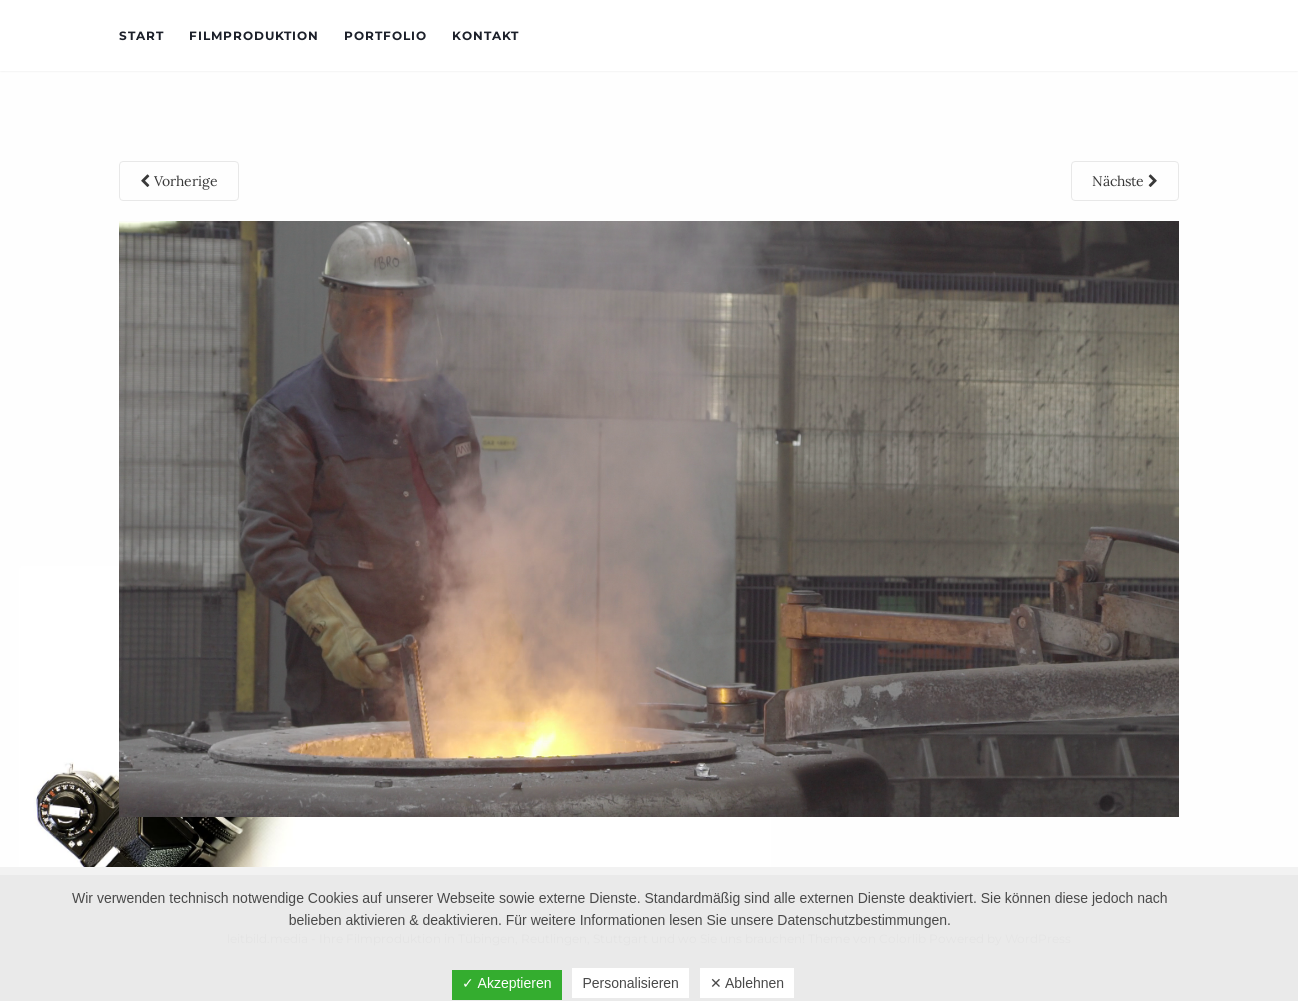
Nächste (1125, 181)
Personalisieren (630, 983)
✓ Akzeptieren (506, 983)
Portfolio (385, 35)
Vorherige (179, 181)
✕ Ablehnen (747, 983)
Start (141, 35)
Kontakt (485, 35)
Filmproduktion (254, 35)
